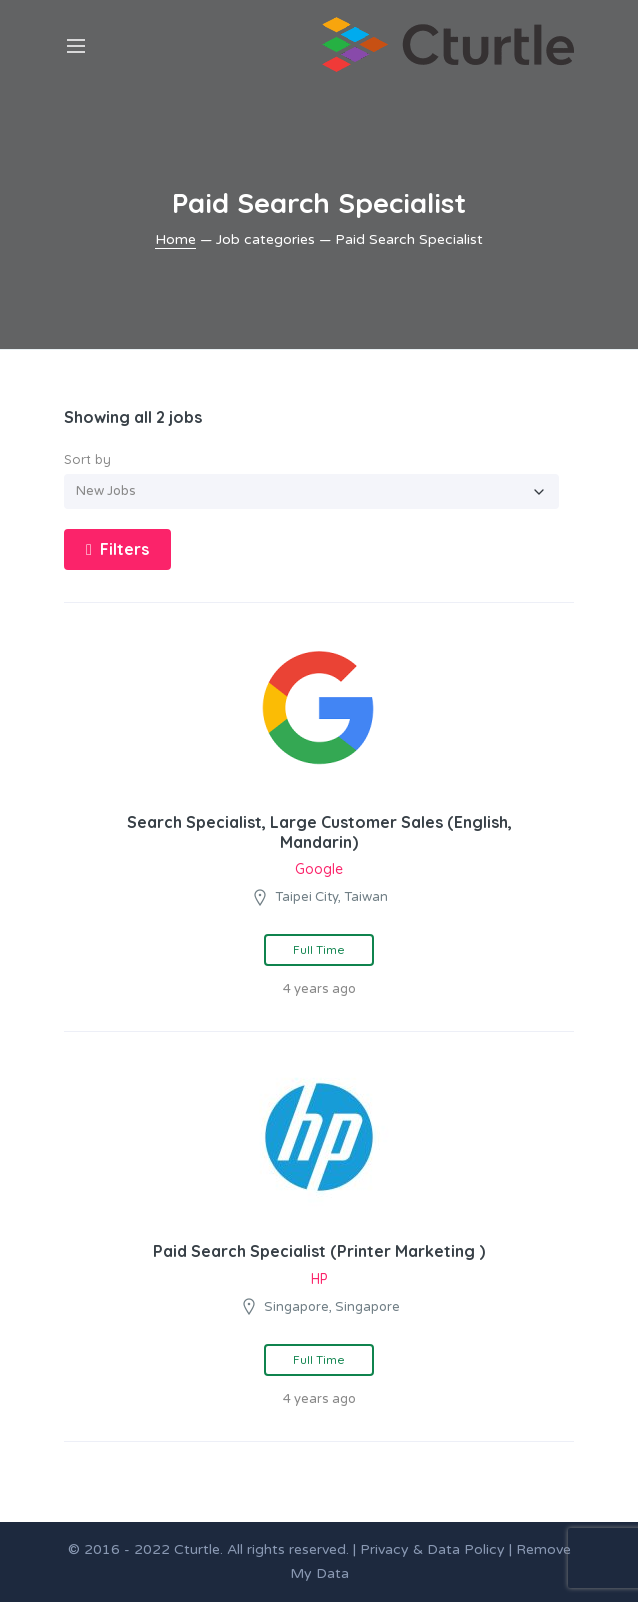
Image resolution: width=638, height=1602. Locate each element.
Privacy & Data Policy (432, 1549)
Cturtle (197, 1549)
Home (175, 239)
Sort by (87, 459)
